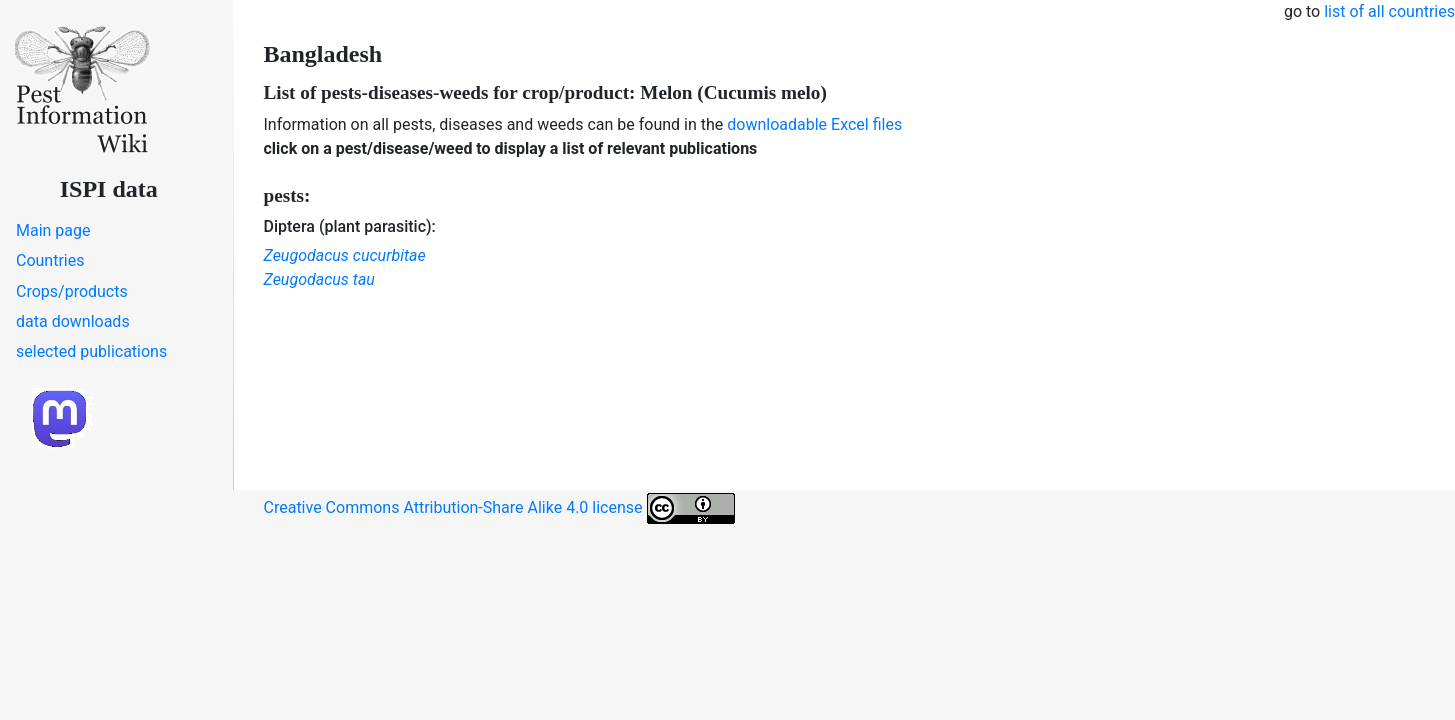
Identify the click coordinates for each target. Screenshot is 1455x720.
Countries (50, 260)
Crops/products (72, 291)
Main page (53, 230)
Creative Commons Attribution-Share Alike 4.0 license (499, 508)
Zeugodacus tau (319, 279)
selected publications (91, 351)
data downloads (73, 321)
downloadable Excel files (814, 124)
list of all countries (1389, 11)
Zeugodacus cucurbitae (345, 255)
